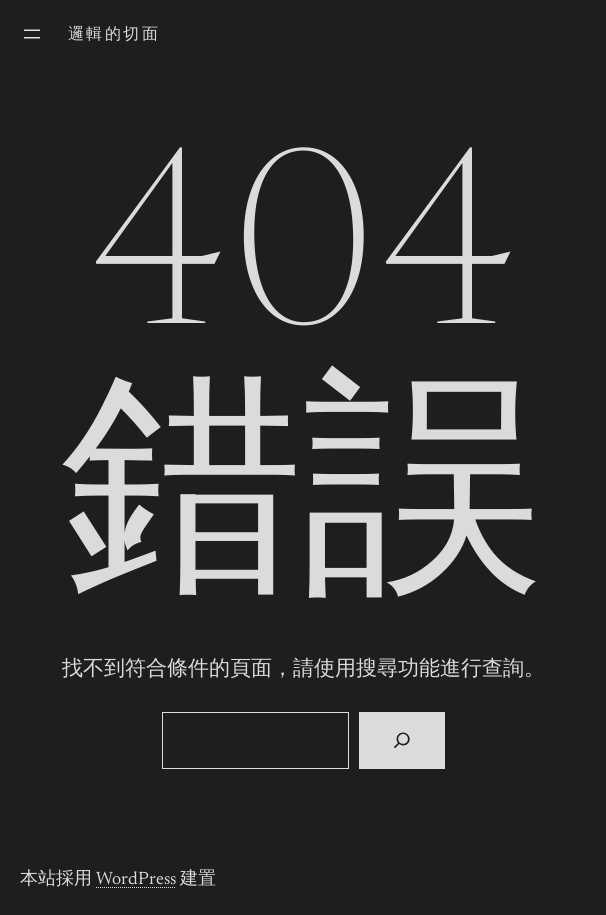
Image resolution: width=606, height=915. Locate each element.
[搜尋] (401, 741)
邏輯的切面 (114, 35)
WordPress (136, 880)
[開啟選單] (32, 34)
